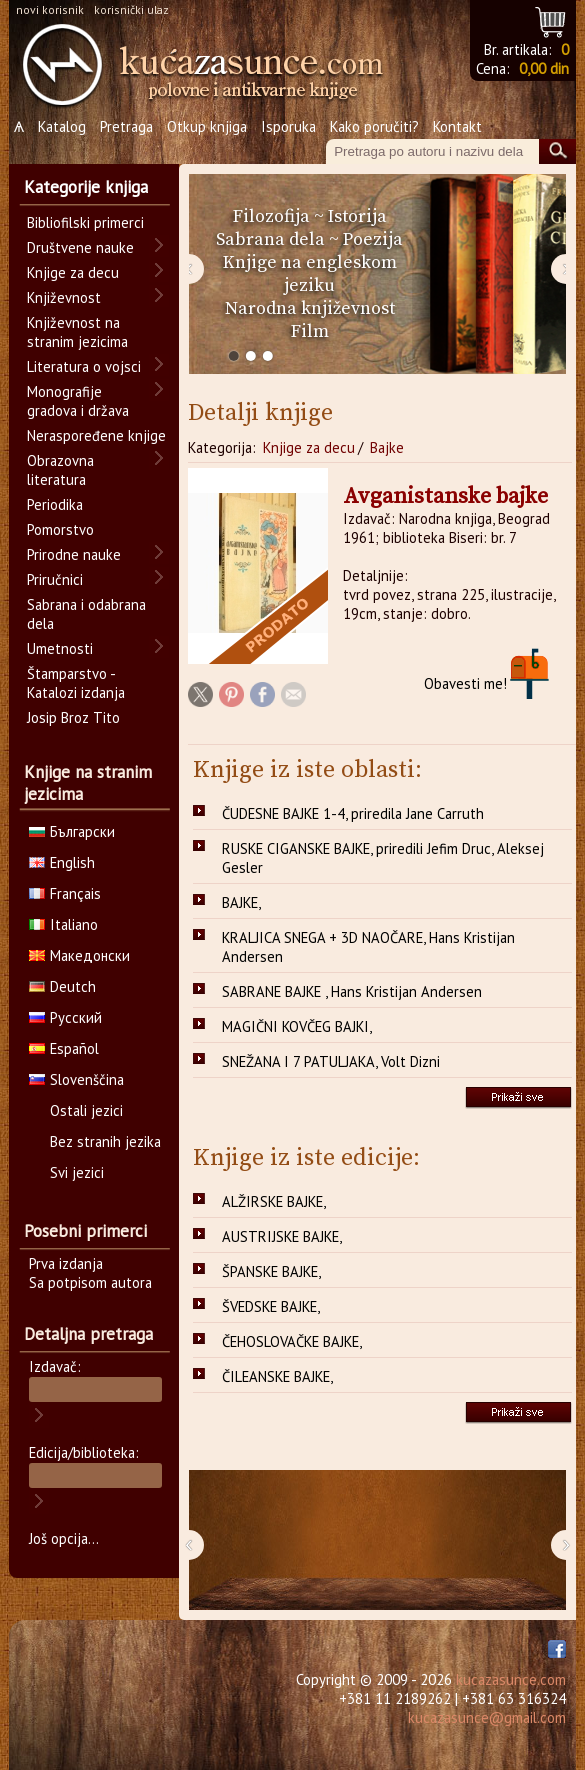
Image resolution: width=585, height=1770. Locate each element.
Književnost (64, 297)
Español (64, 1048)
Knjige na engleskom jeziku (310, 274)
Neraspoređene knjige (96, 435)
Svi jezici (77, 1172)
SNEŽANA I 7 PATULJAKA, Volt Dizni (331, 1061)
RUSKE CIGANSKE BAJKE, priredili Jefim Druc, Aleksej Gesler (383, 858)
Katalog (62, 126)
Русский (65, 1017)
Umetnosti (60, 648)
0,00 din (544, 68)
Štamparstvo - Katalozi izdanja (76, 683)
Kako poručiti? (374, 126)
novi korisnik (50, 9)
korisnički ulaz (131, 9)
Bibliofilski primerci (85, 222)
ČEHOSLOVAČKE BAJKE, (292, 1341)
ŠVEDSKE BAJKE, (271, 1306)
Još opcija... (64, 1538)
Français (65, 893)
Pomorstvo (60, 529)
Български (72, 831)
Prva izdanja (66, 1263)
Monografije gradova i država (78, 401)
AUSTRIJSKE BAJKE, (282, 1236)
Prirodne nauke (74, 554)
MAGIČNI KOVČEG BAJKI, (297, 1026)
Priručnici (55, 579)
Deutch (62, 986)
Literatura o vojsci (84, 366)
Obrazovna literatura (60, 470)
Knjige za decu (309, 447)
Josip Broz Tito (73, 717)
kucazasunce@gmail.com (487, 1717)
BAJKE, (241, 902)
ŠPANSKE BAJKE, (271, 1271)
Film (310, 331)
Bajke (387, 447)
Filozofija (271, 216)
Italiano (63, 924)
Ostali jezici (86, 1110)
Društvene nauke (80, 247)
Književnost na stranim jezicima (77, 332)
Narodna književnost (310, 308)
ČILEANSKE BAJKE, (277, 1376)
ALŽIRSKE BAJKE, (274, 1201)
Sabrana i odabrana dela (86, 614)
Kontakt (457, 126)
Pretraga (126, 126)
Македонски (79, 955)
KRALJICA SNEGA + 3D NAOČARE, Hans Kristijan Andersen (368, 947)
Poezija (373, 239)
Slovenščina (76, 1079)
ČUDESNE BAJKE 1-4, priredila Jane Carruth (353, 813)
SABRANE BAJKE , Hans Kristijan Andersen (352, 991)
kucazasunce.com (511, 1679)
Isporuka (288, 126)
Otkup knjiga (207, 126)
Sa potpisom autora (90, 1282)
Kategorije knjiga (86, 187)
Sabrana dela (270, 239)
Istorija (357, 216)
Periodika (55, 504)
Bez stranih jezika (105, 1141)
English (62, 862)
